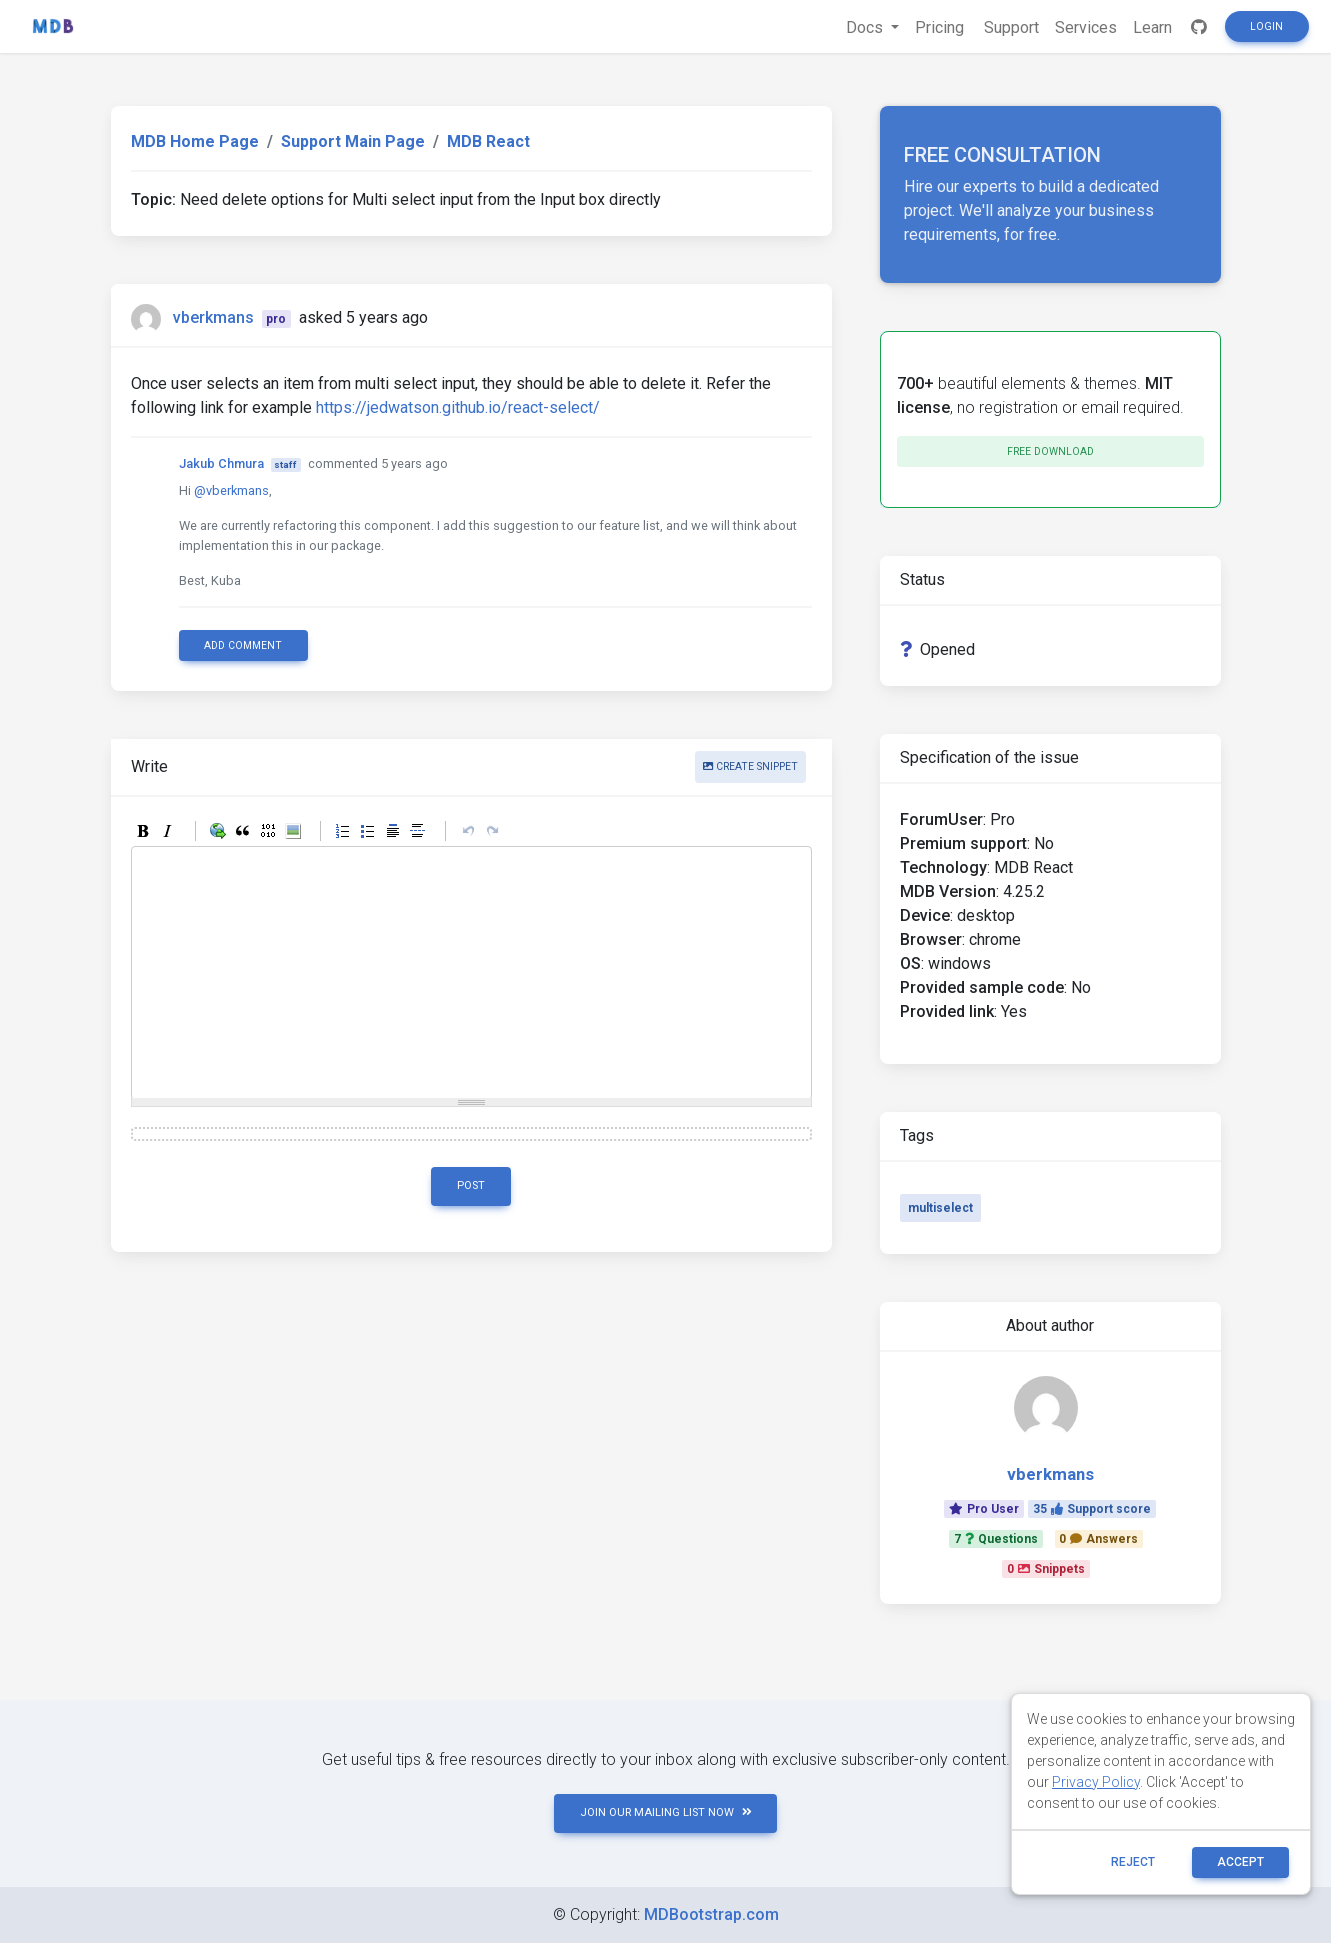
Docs (866, 27)
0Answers (1098, 1539)
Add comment (243, 645)
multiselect (940, 1208)
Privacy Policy (1096, 1782)
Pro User (984, 1509)
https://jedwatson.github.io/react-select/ (458, 407)
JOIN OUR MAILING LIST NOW (666, 1812)
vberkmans (213, 317)
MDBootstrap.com (711, 1914)
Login (1266, 26)
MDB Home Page (195, 141)
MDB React (488, 141)
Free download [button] (1050, 451)
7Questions (996, 1539)
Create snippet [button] (750, 766)
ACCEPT (1240, 1862)
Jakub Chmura (221, 463)
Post (471, 1185)
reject (1133, 1862)
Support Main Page (353, 141)
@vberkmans (231, 490)
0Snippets (1046, 1569)
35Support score (1092, 1509)
